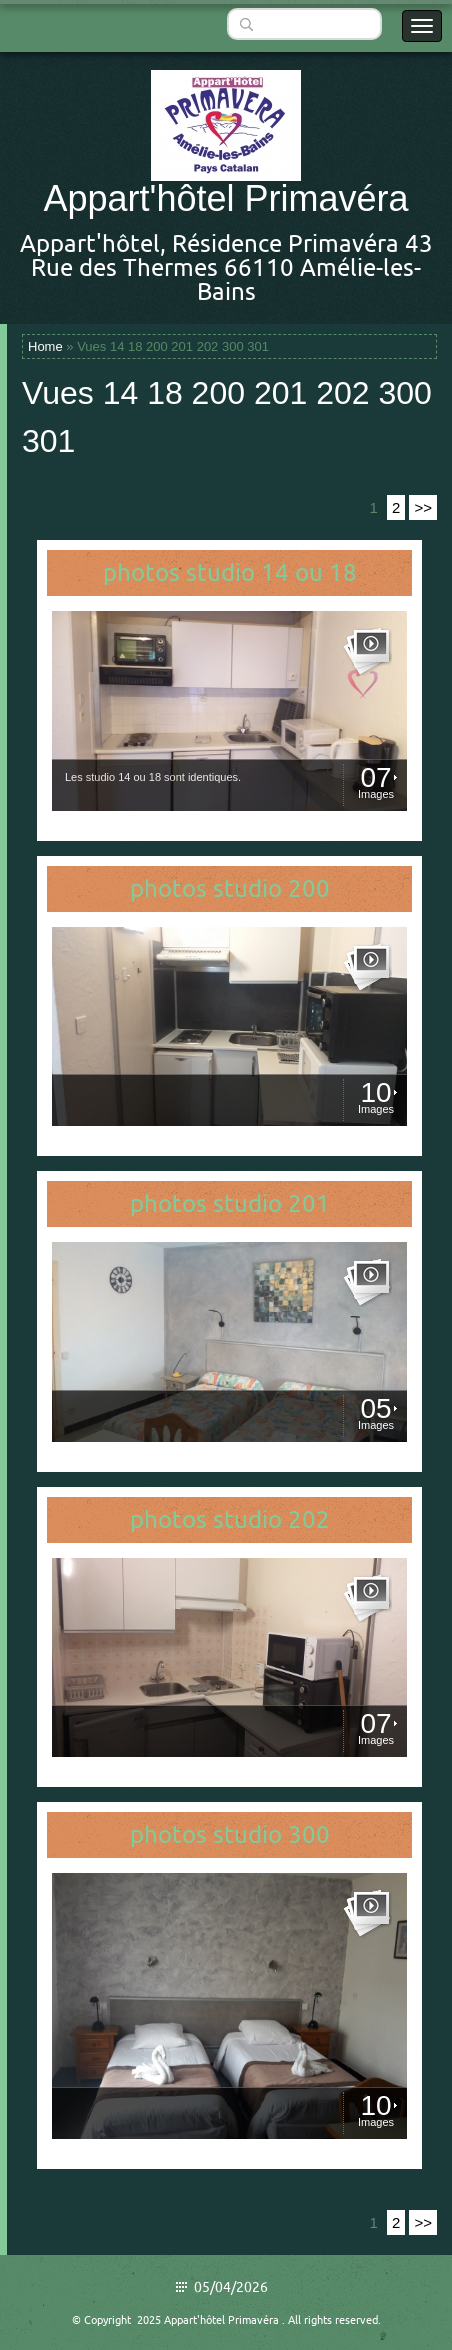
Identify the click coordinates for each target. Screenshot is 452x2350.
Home (45, 346)
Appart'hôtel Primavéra (225, 198)
